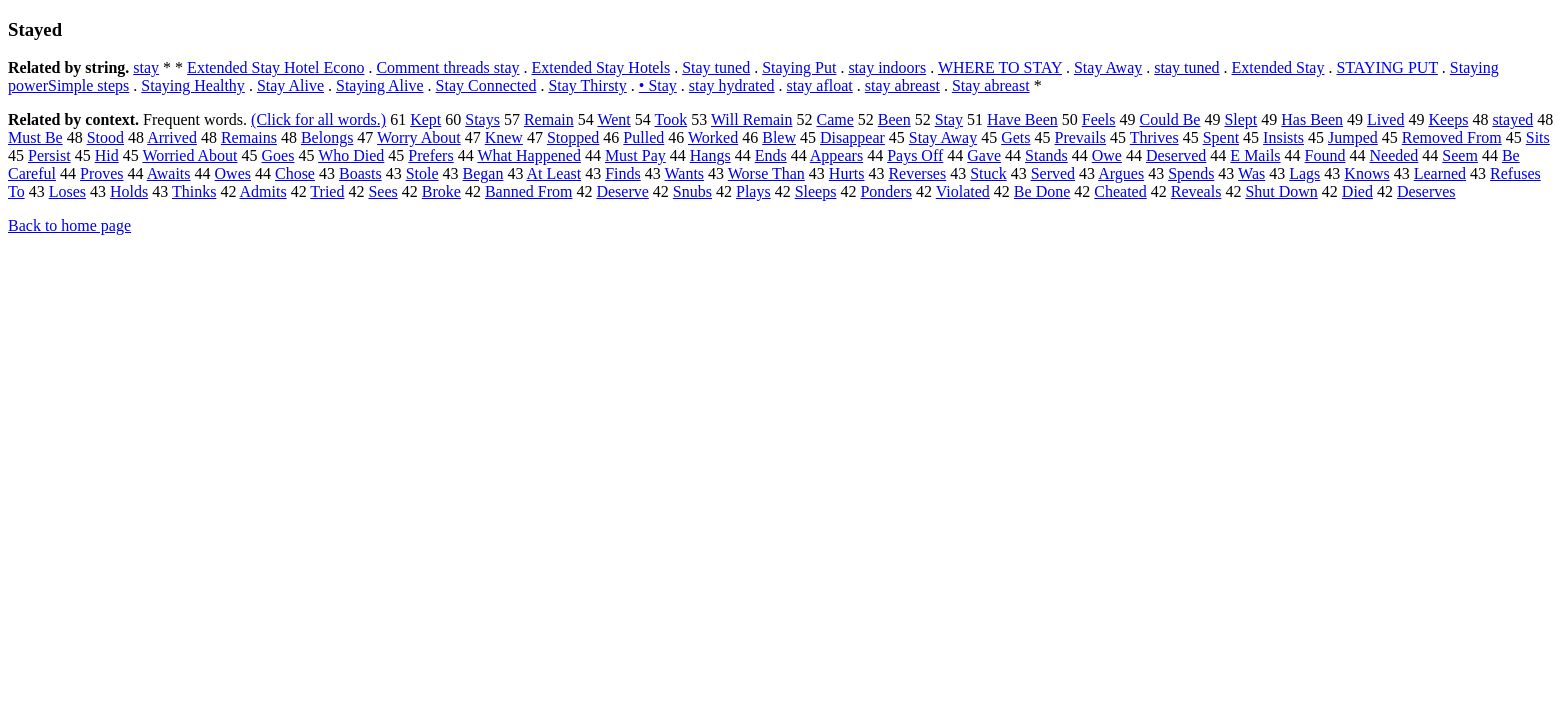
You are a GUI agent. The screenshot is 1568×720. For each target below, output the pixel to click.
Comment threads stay (447, 67)
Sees (382, 191)
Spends (1191, 173)
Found (1325, 155)
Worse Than (766, 173)
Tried (327, 191)
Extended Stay (1278, 67)
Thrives (1154, 137)
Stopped (573, 137)
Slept (1240, 119)
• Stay (658, 85)
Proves (102, 173)
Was (1251, 173)
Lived (1385, 119)
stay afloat (820, 85)
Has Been (1312, 119)
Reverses (917, 173)
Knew (504, 137)
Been (894, 119)
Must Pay (635, 155)
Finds (623, 173)
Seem (1460, 155)
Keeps (1448, 119)
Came (834, 119)
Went (613, 119)
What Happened (529, 155)
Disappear (852, 137)
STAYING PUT (1386, 67)
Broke (441, 191)
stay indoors (887, 67)
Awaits (169, 173)
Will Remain (752, 119)
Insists (1283, 137)
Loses (67, 191)
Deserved (1176, 155)
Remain (549, 119)
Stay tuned (716, 67)
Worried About (189, 155)
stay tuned (1186, 67)
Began (483, 173)
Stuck (988, 173)
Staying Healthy (193, 85)
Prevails (1080, 137)
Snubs (692, 191)
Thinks (194, 191)
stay (146, 67)
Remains (249, 137)
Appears (836, 155)
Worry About (419, 137)
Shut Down (1281, 191)
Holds (129, 191)
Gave (984, 155)
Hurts (847, 173)
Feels (1099, 119)
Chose (295, 173)
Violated (963, 191)
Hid (107, 155)
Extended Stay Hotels (601, 67)
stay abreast (902, 85)
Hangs (710, 155)
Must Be (35, 137)
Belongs (327, 137)
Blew (779, 137)
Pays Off (915, 155)
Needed (1393, 155)
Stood (105, 137)
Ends (771, 155)
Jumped (1353, 137)
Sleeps (816, 191)
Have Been (1022, 119)
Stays (482, 119)
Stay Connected (486, 85)
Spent (1221, 137)
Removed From (1452, 137)
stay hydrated (732, 85)
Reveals (1196, 191)
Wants (684, 173)
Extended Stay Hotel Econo (275, 67)
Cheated (1120, 191)
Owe (1107, 155)
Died (1357, 191)
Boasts (360, 173)
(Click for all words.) (318, 119)
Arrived (172, 137)
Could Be (1170, 119)
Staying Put (799, 67)
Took (671, 119)
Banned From (529, 191)
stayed (1512, 119)
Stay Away (1108, 67)
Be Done (1042, 191)
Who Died (351, 155)
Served (1053, 173)
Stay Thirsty (587, 85)
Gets (1015, 137)
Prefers (430, 155)
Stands (1046, 155)
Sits (1538, 137)
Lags (1304, 173)
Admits (263, 191)
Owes (233, 173)
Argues (1121, 173)
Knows (1366, 173)
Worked (713, 137)
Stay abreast (991, 85)
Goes (278, 155)
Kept (425, 119)
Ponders (886, 191)
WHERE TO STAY (1000, 67)
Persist (49, 155)
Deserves (1426, 191)
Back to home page (69, 225)
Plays (753, 191)
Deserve (622, 191)
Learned (1440, 173)
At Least (554, 173)
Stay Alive (290, 85)
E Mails (1255, 155)
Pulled (643, 137)
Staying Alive (380, 85)
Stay (949, 119)
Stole (422, 173)
